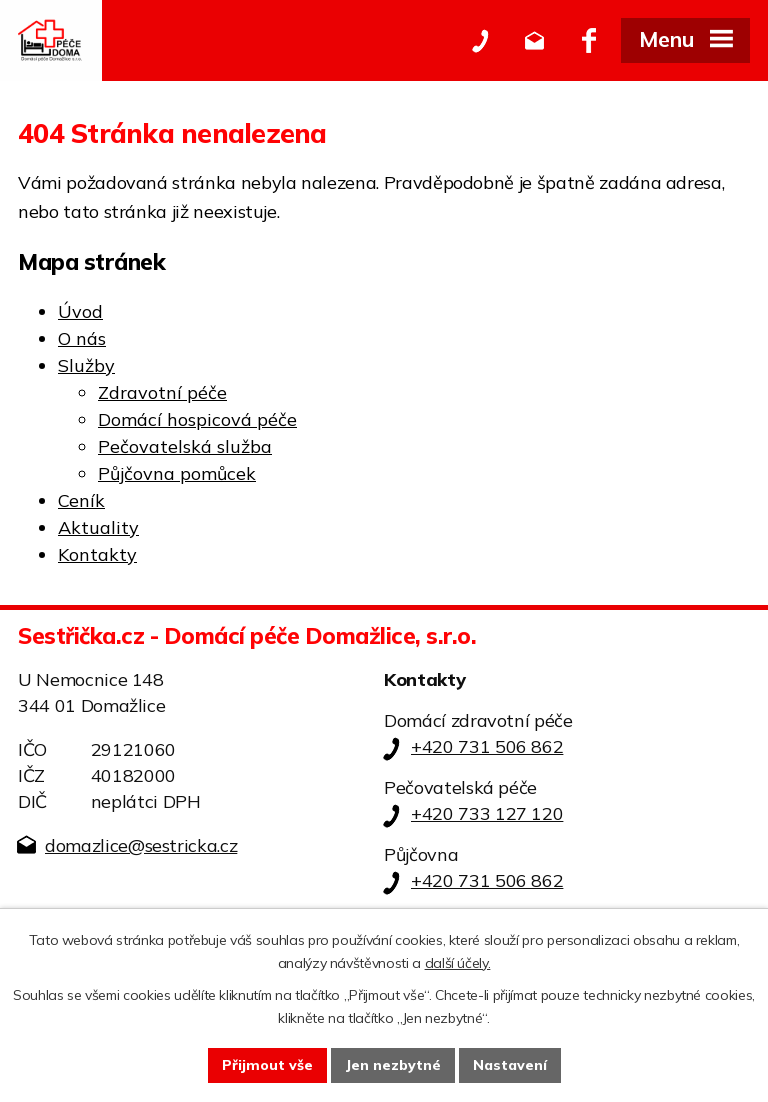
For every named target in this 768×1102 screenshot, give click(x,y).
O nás (82, 338)
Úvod (80, 311)
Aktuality (98, 527)
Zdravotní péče (162, 392)
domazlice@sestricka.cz (141, 845)
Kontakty (97, 554)
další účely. (458, 963)
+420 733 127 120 (487, 813)
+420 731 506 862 (487, 746)
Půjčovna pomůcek (177, 473)
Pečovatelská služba (185, 446)
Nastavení (510, 1065)
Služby (86, 365)
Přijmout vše (267, 1065)
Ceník (81, 500)
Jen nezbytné (393, 1065)
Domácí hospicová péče (197, 419)
